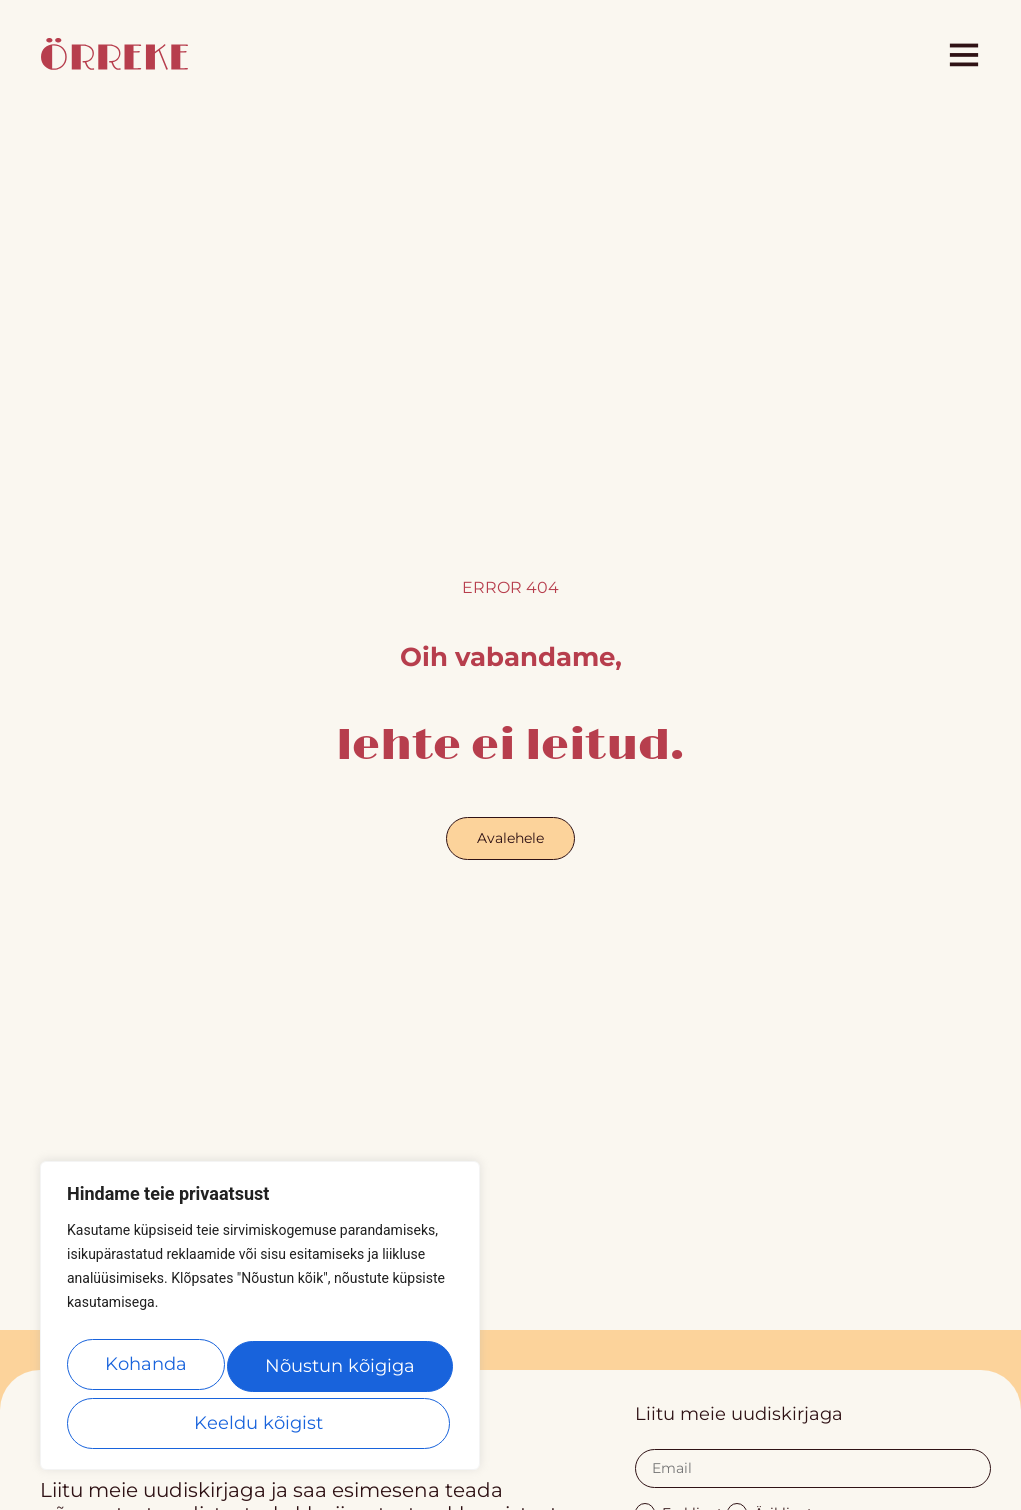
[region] (260, 1324)
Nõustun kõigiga (260, 1423)
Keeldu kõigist (340, 1372)
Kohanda (148, 1372)
